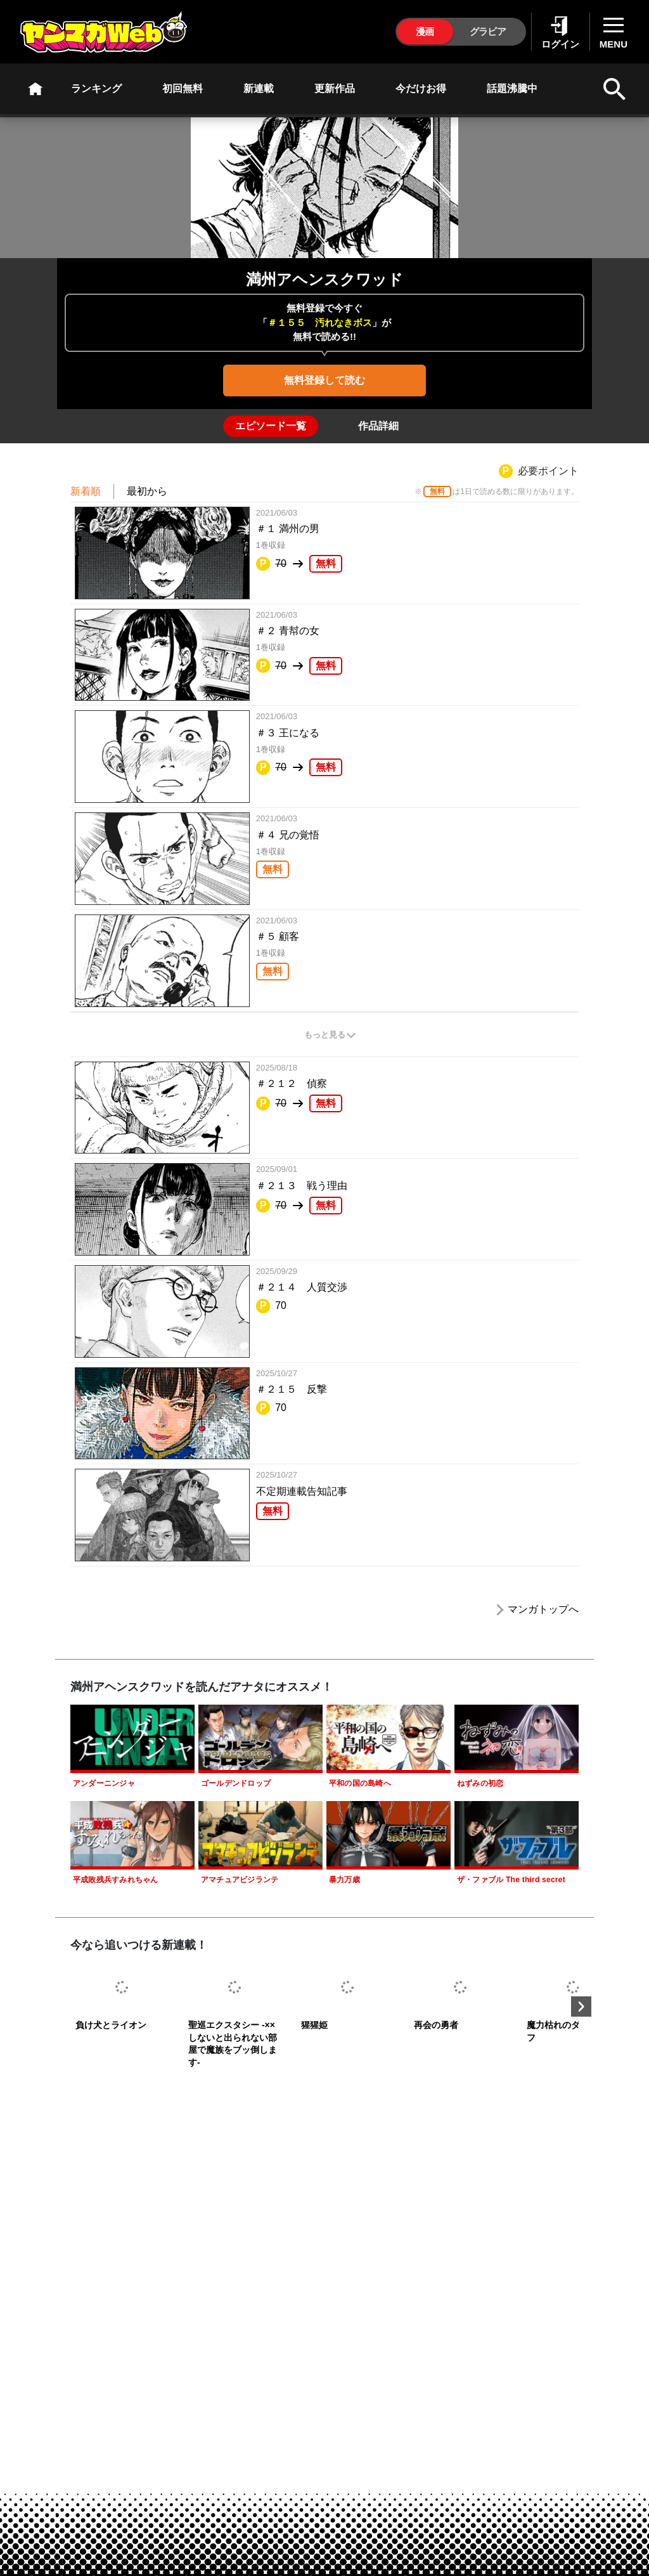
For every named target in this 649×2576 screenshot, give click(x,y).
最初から (147, 491)
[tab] (270, 426)
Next (581, 2006)
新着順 (85, 491)
